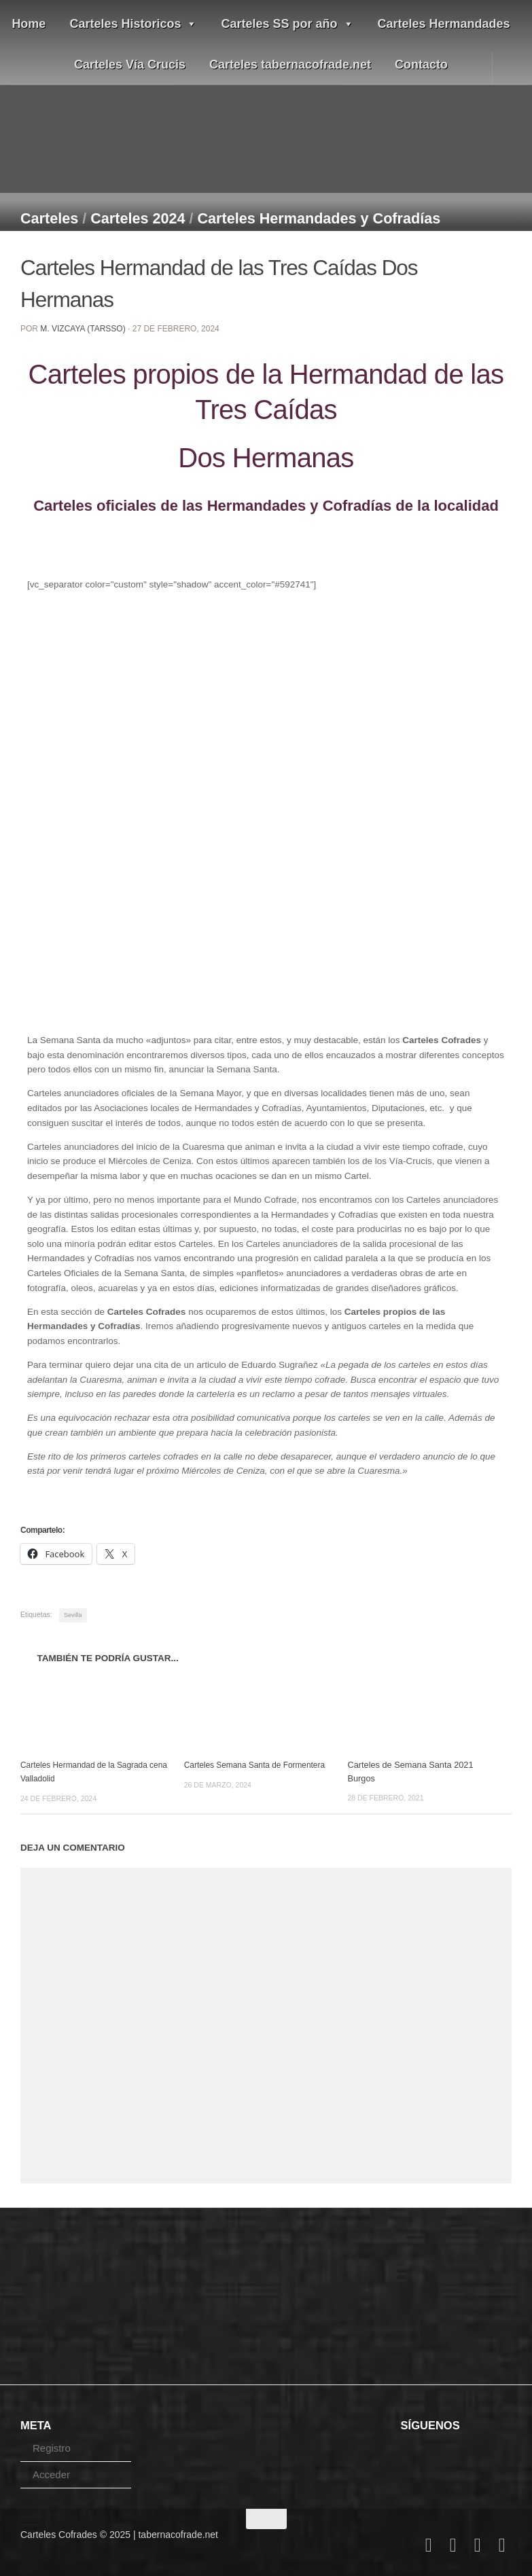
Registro (52, 2447)
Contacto (421, 64)
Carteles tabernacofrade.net (290, 64)
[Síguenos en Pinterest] (502, 2544)
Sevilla (73, 1615)
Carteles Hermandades (444, 24)
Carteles (49, 218)
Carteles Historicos (133, 23)
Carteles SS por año (287, 23)
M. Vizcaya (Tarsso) (82, 328)
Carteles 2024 (137, 218)
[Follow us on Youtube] (477, 2544)
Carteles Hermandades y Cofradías (319, 218)
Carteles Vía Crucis (129, 64)
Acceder (51, 2474)
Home (29, 24)
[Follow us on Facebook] (428, 2544)
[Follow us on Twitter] (453, 2544)
